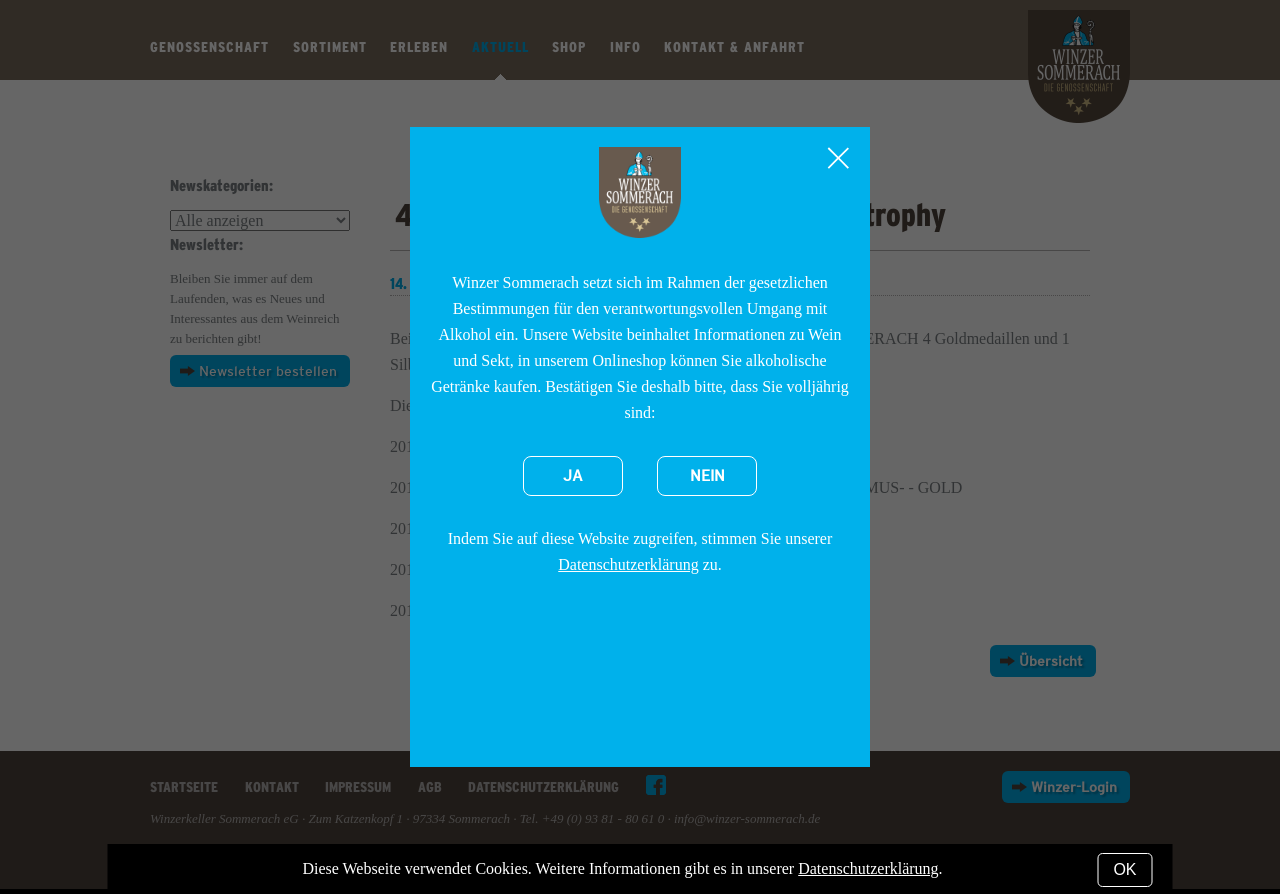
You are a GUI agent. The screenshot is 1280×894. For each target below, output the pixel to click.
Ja (573, 476)
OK (1124, 869)
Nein (707, 476)
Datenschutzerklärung (628, 564)
